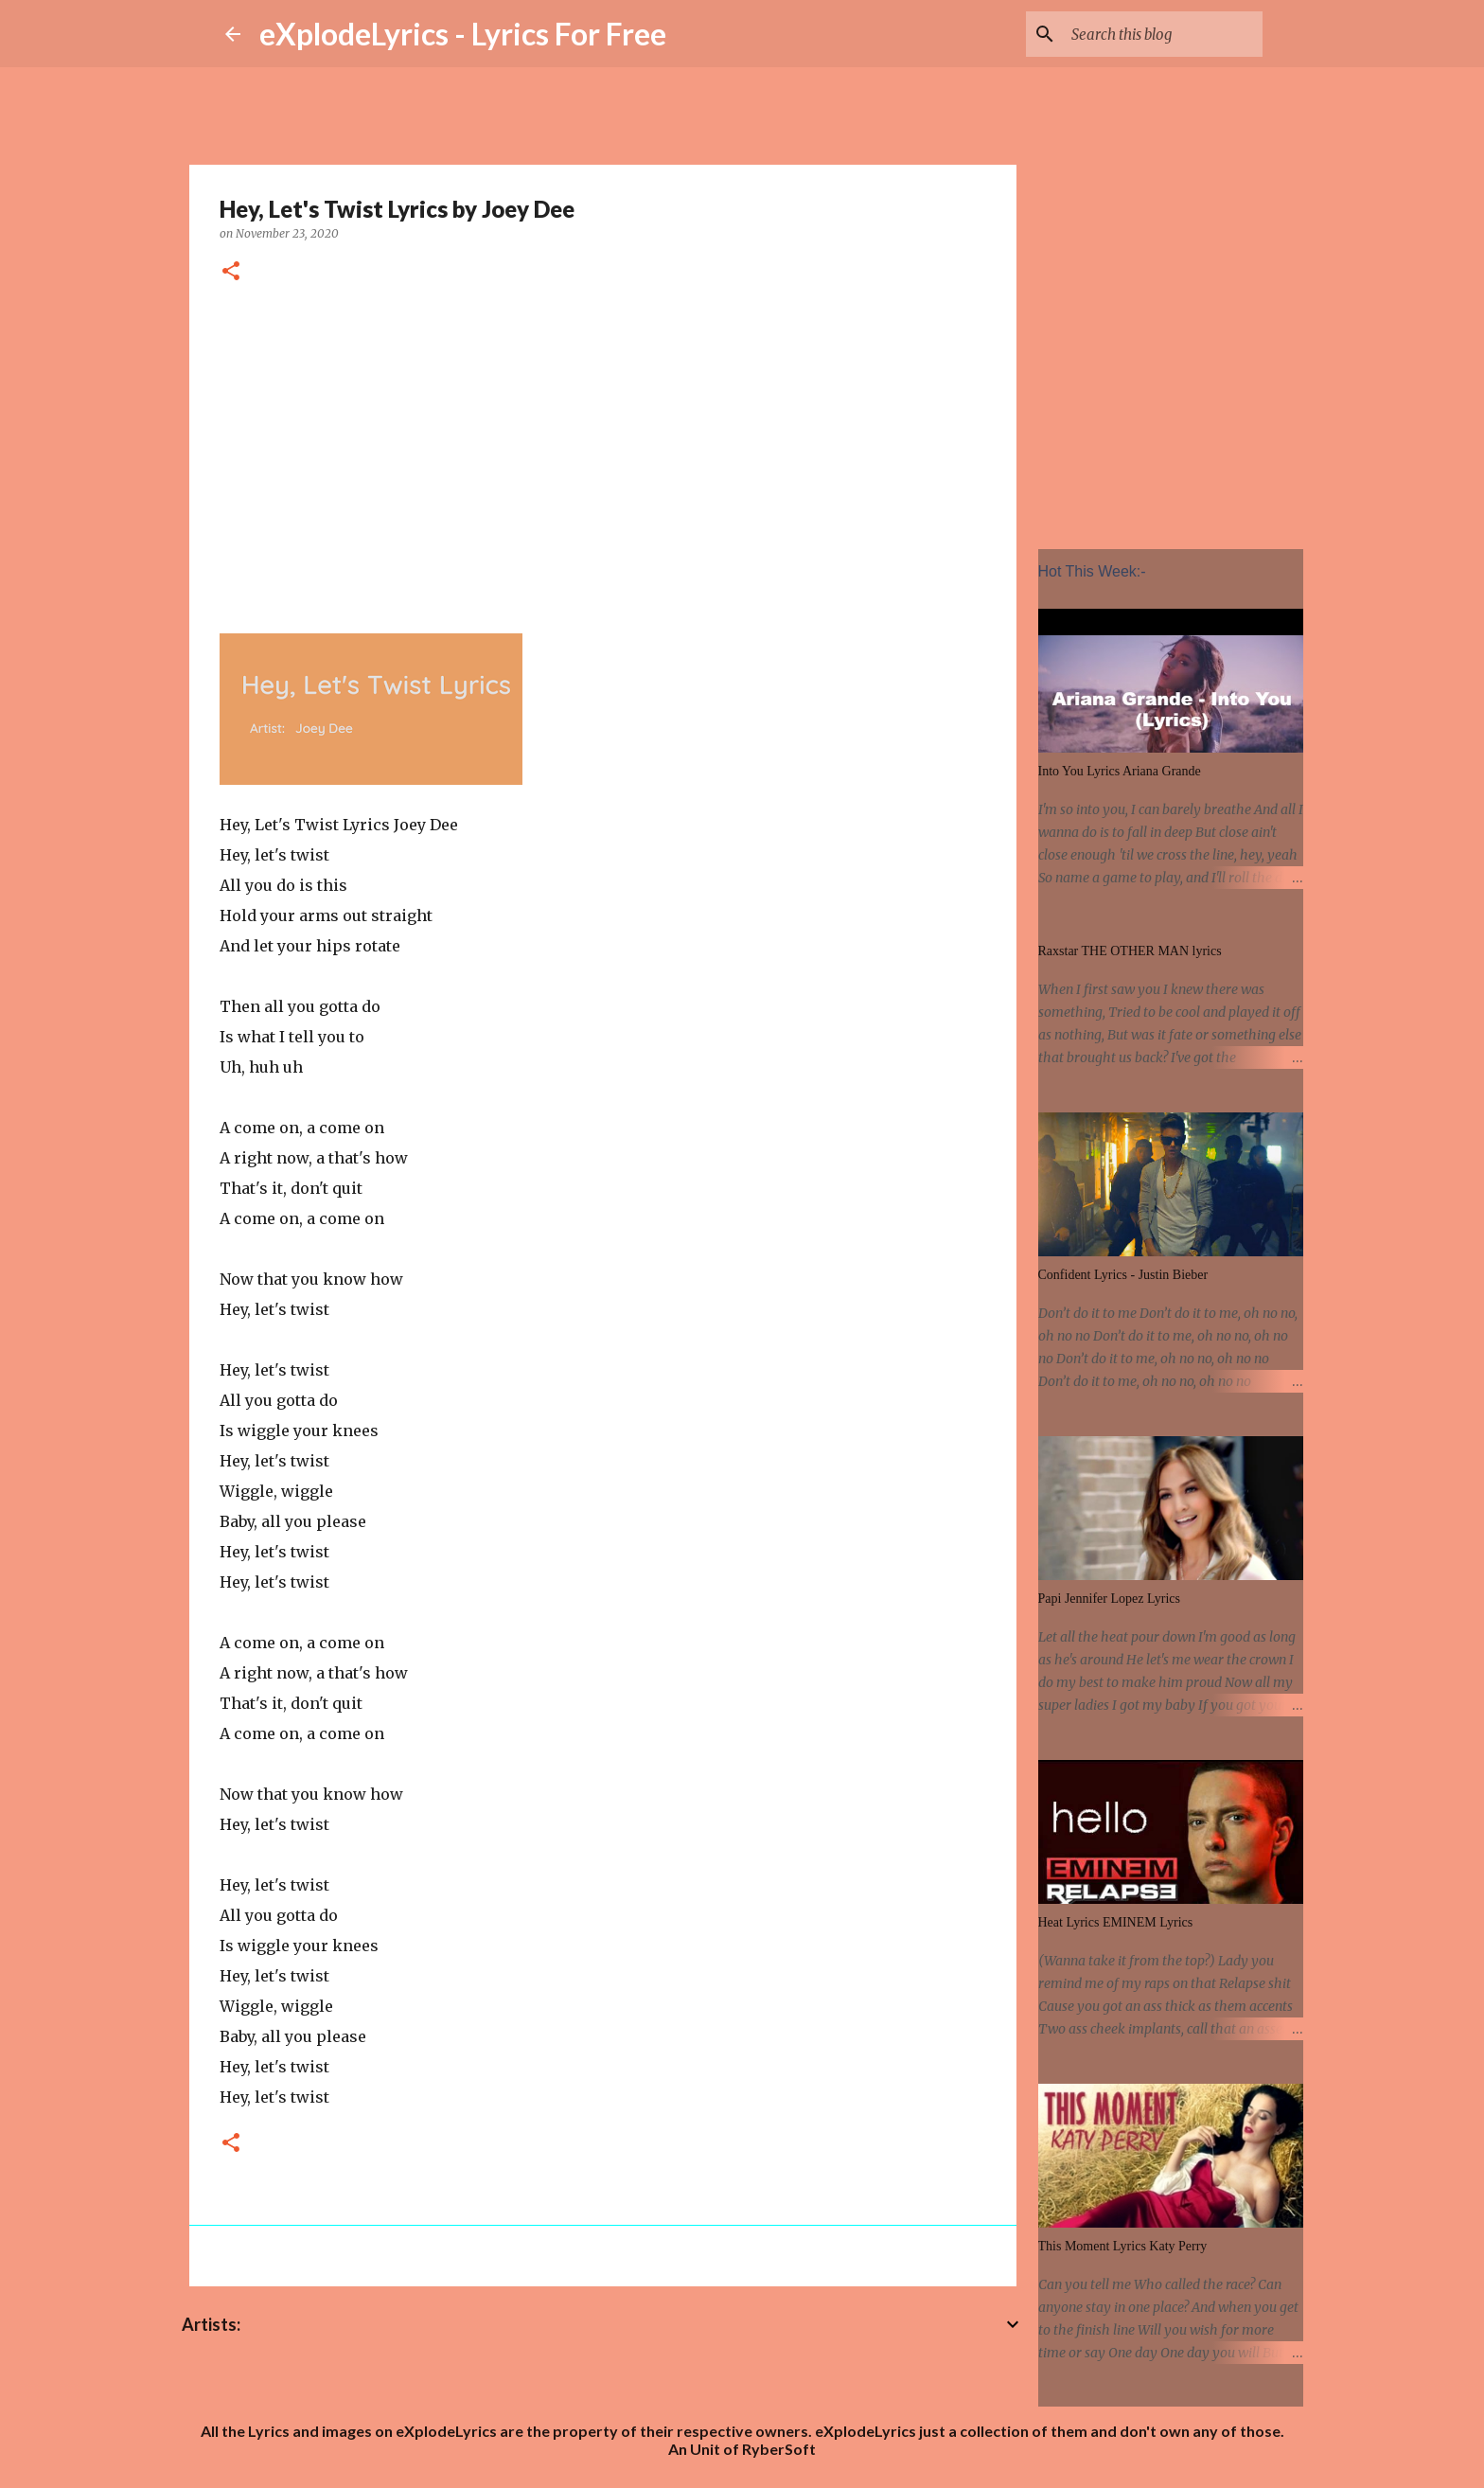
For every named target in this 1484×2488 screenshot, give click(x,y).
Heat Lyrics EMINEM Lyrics (1115, 1922)
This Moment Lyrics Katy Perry (1123, 2246)
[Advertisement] (603, 455)
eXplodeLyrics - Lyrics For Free (462, 33)
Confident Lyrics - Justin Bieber (1123, 1275)
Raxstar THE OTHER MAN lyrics (1130, 951)
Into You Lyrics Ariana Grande (1119, 771)
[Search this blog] (1163, 34)
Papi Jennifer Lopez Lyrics (1109, 1598)
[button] (231, 272)
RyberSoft (779, 2449)
